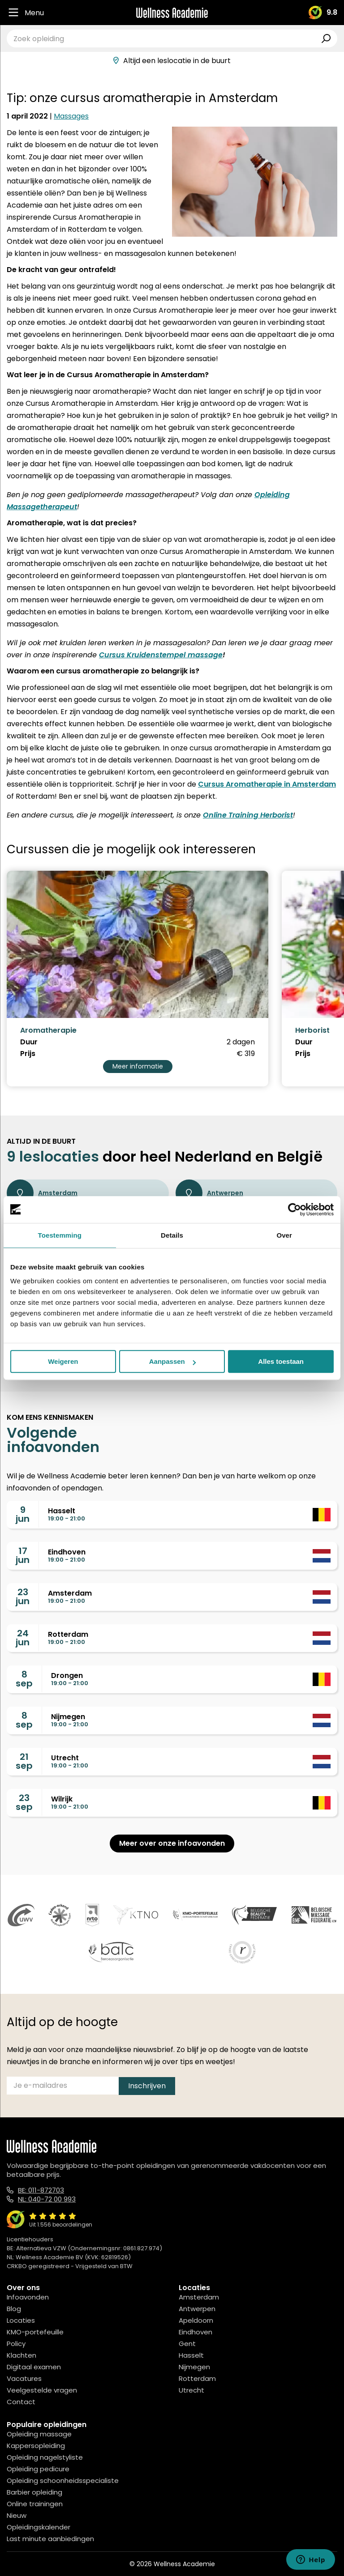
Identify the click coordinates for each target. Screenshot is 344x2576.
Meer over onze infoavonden (172, 1843)
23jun (23, 1596)
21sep (24, 1761)
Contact (21, 2401)
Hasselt (191, 2355)
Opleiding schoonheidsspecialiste (63, 2480)
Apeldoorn (196, 2320)
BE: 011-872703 (41, 2190)
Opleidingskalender (38, 2527)
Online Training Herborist (248, 815)
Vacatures (24, 2378)
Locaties (21, 2320)
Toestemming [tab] (60, 1235)
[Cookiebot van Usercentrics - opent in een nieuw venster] (294, 1209)
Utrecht (191, 2390)
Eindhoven (195, 2332)
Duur (29, 1042)
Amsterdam (42, 1192)
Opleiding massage (39, 2434)
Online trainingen (35, 2503)
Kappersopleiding (36, 2445)
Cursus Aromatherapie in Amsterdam (267, 784)
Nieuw (16, 2515)
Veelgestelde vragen (42, 2390)
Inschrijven (147, 2086)
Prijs (27, 1053)
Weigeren (63, 1361)
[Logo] (172, 13)
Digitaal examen (34, 2367)
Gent (187, 2343)
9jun (23, 1514)
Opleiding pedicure (38, 2469)
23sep (24, 1802)
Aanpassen (172, 1361)
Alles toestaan (281, 1361)
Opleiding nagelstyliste (45, 2457)
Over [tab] (284, 1235)
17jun (23, 1555)
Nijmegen (194, 2367)
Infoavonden (28, 2297)
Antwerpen (209, 1192)
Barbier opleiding (34, 2492)
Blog (14, 2308)
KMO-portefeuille (35, 2332)
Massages (71, 116)
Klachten (21, 2355)
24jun (23, 1637)
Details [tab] (172, 1235)
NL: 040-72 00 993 (47, 2199)
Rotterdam (197, 2378)
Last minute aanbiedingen (50, 2538)
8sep (24, 1679)
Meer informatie (137, 1066)
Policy (16, 2343)
